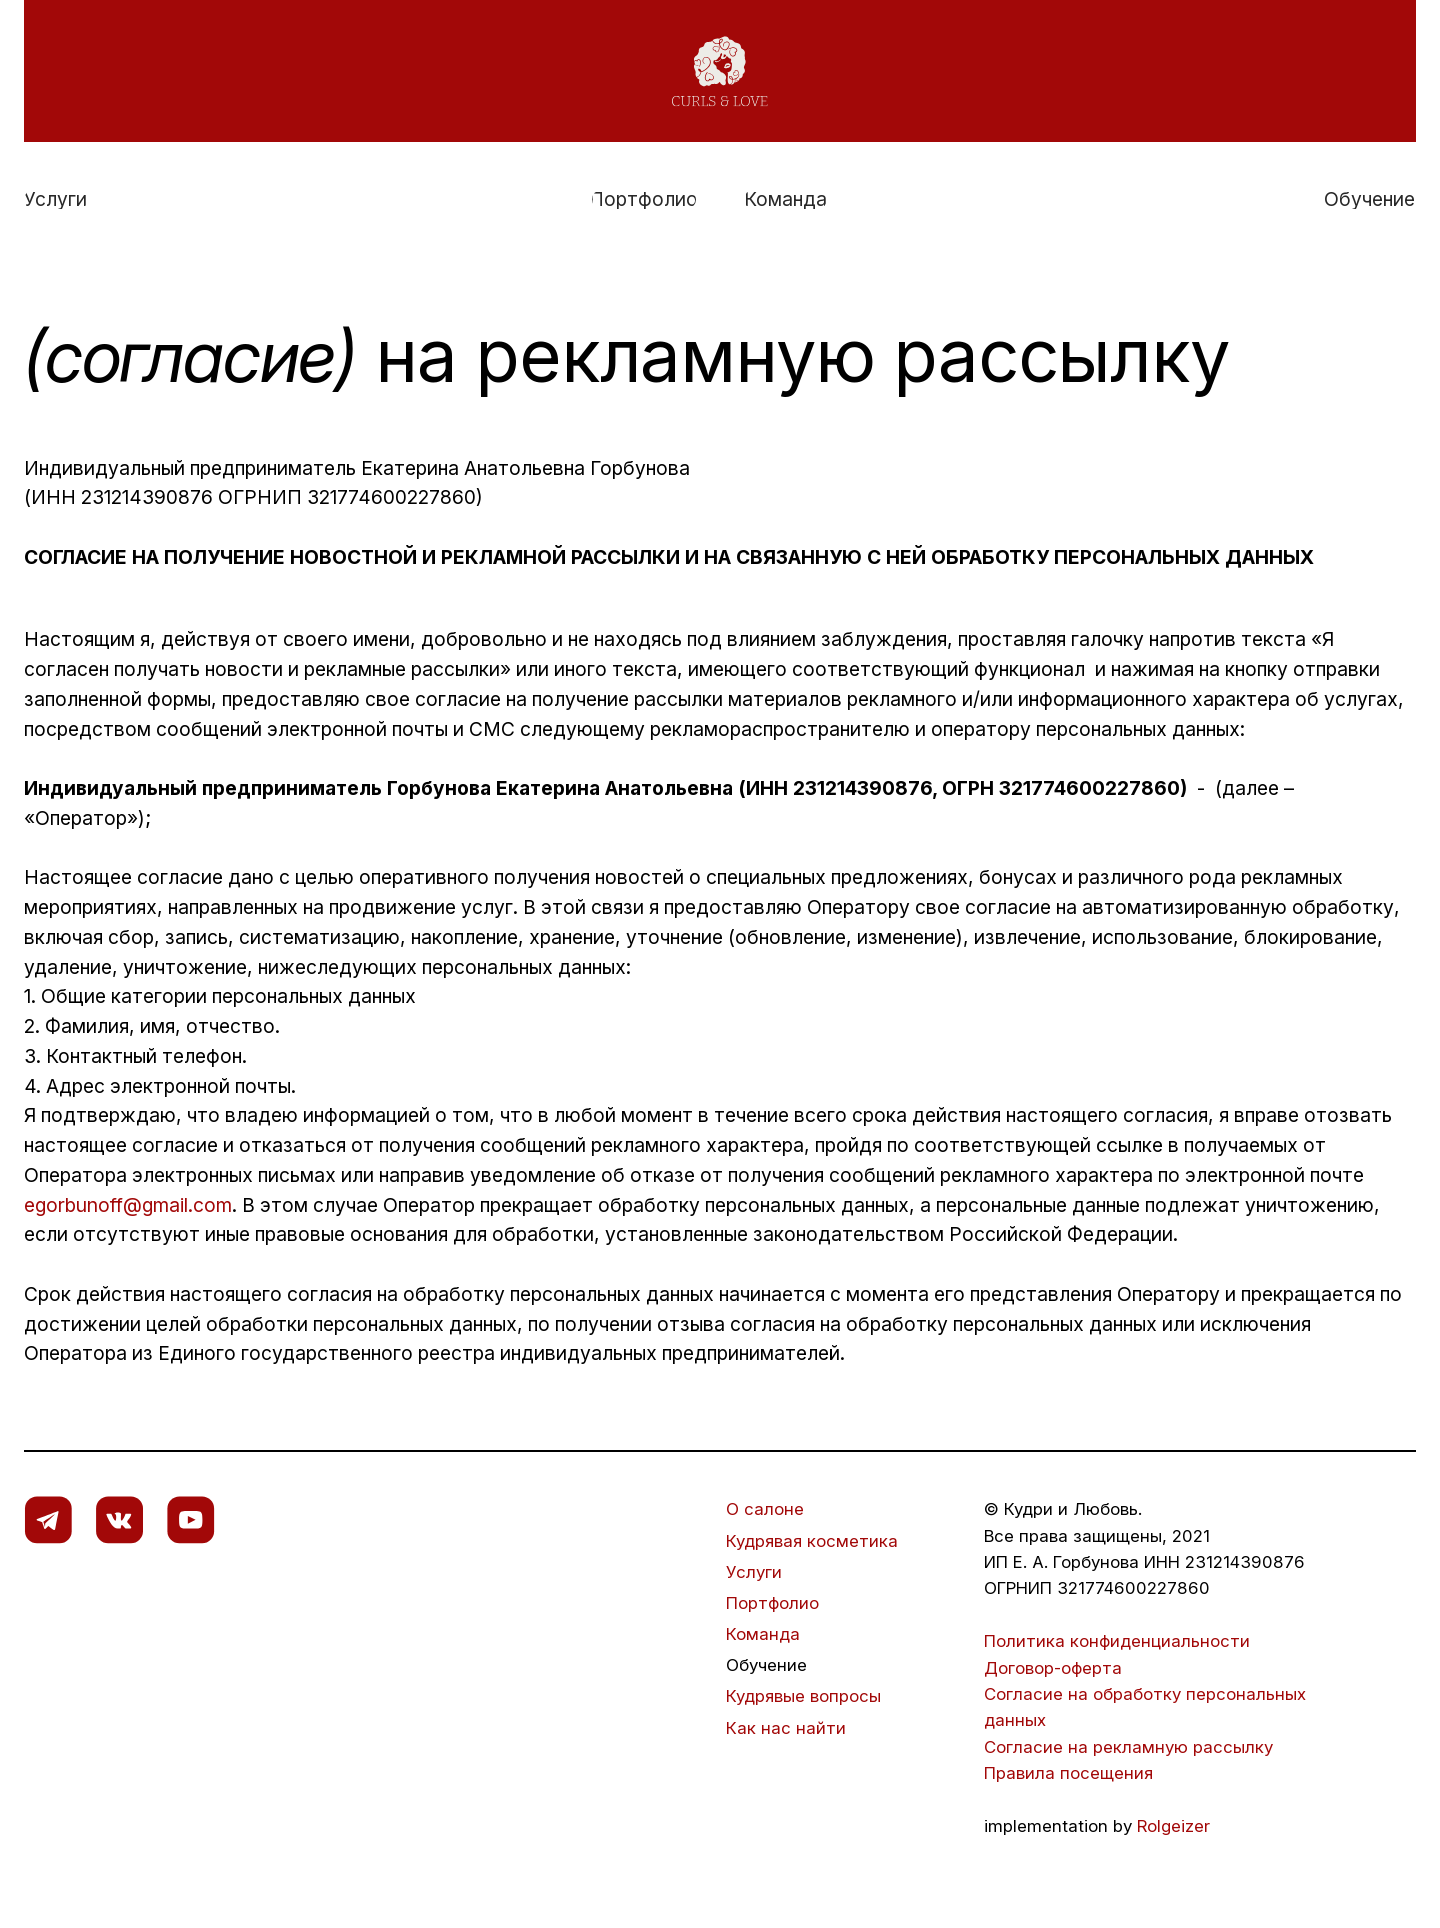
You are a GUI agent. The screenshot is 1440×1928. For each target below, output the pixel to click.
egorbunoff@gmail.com (128, 1205)
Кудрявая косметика (812, 1541)
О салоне (765, 1509)
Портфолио (772, 1603)
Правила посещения (1068, 1773)
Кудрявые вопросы (803, 1696)
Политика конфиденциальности (1119, 1641)
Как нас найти (786, 1728)
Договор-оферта (1053, 1668)
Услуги (754, 1572)
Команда (763, 1634)
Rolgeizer (1173, 1826)
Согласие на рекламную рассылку (1131, 1747)
